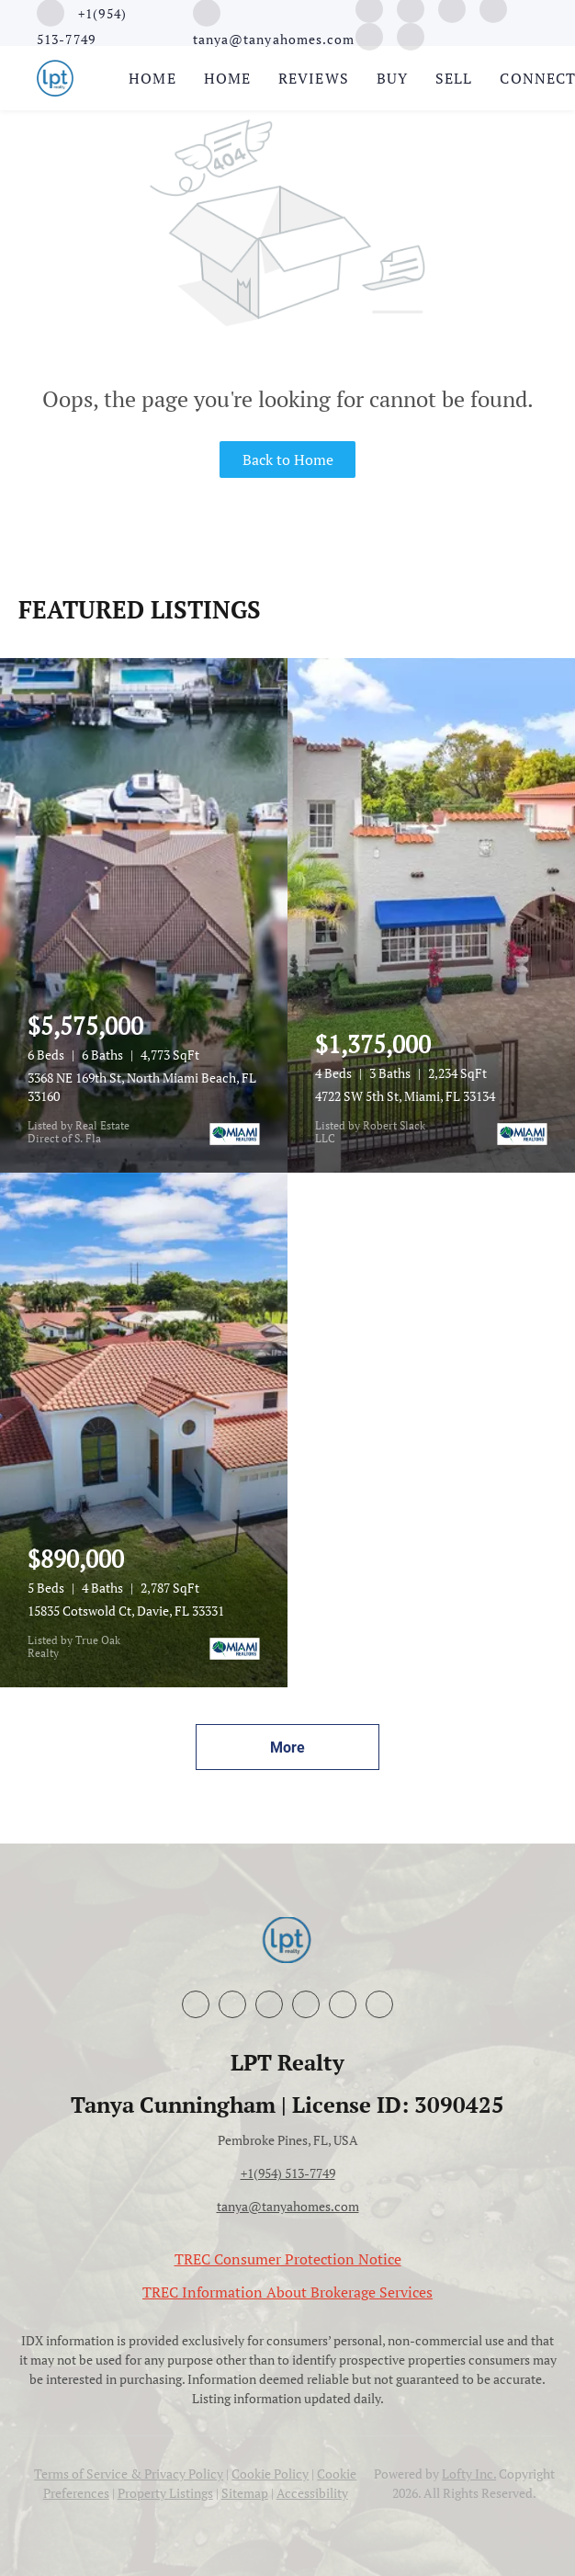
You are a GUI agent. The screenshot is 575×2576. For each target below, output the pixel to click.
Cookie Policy (270, 2473)
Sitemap (244, 2493)
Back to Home (287, 459)
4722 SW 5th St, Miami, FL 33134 (405, 1096)
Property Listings (165, 2493)
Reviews (313, 78)
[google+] (369, 35)
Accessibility (312, 2493)
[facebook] (195, 2004)
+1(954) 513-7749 (288, 2173)
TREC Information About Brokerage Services (287, 2292)
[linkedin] (232, 2004)
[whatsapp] (410, 35)
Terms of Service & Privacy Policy (128, 2473)
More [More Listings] (287, 1747)
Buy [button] (392, 78)
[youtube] (306, 2004)
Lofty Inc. (469, 2473)
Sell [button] (453, 78)
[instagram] (269, 2004)
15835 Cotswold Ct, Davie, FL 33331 (126, 1610)
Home (152, 78)
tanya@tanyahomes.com (288, 2206)
